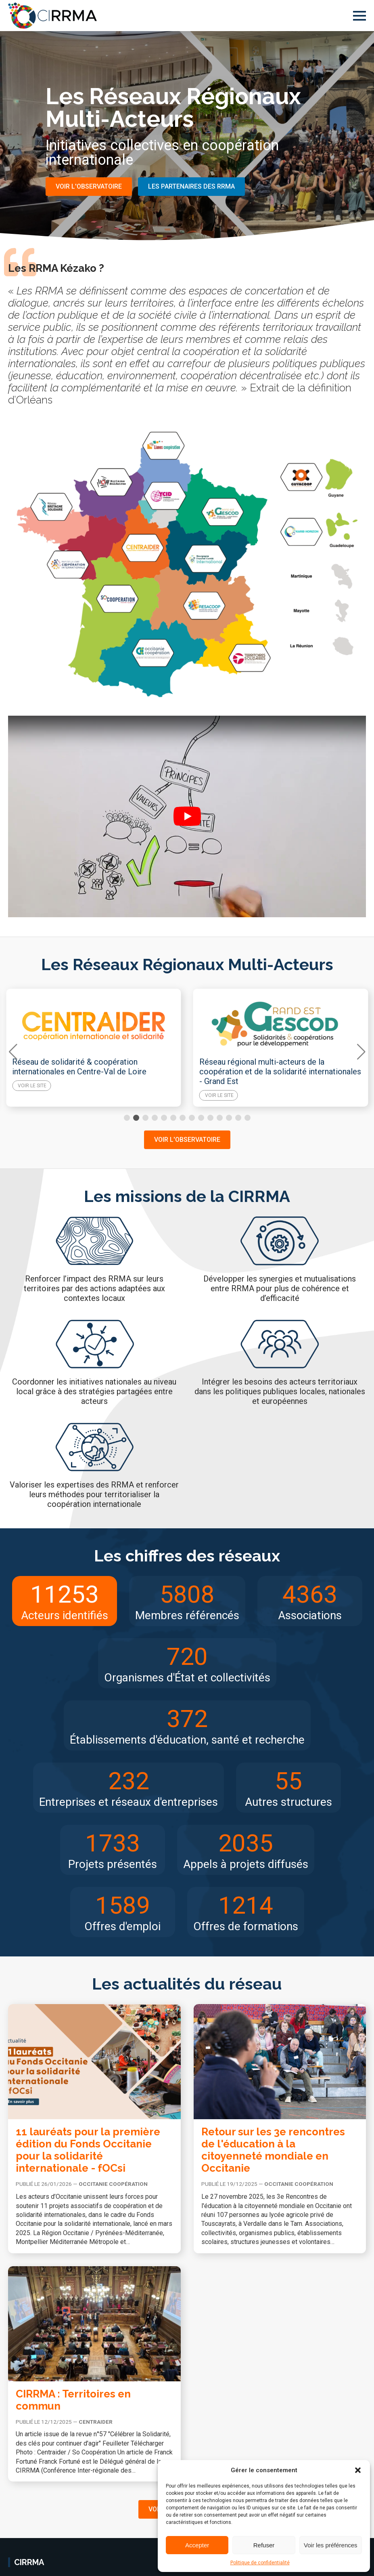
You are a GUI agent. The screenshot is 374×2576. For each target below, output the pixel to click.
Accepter (197, 2545)
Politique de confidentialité (260, 2562)
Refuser (264, 2545)
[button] (358, 2470)
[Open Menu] (359, 15)
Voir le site (32, 1085)
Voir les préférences (330, 2545)
